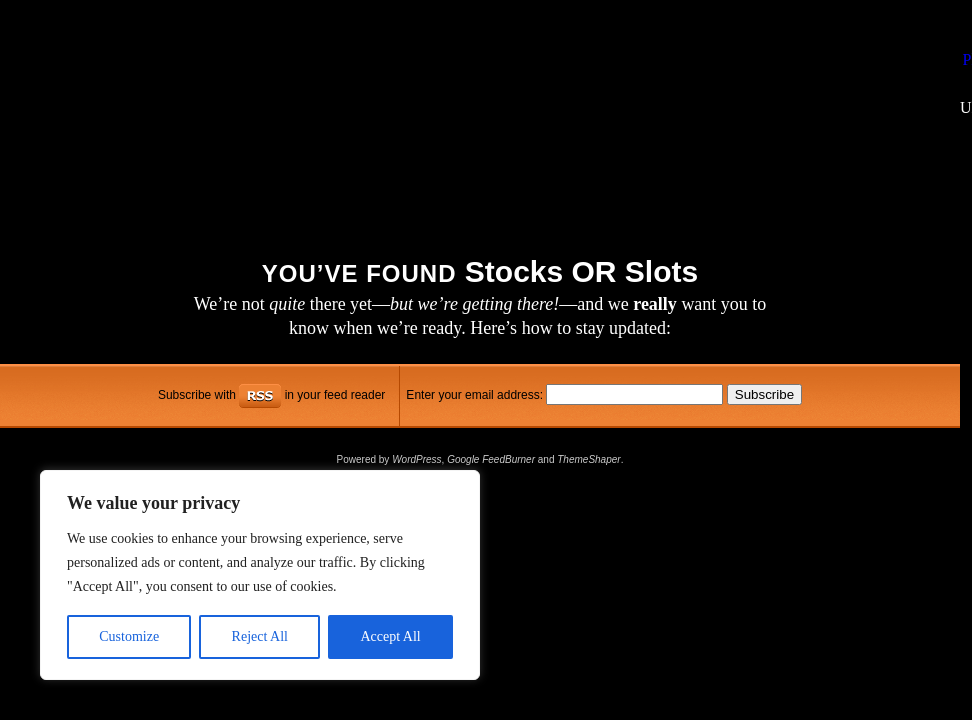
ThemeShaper (588, 459)
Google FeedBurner (491, 459)
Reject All (260, 636)
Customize (129, 636)
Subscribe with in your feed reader (271, 395)
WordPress (416, 459)
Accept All (390, 636)
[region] (260, 575)
